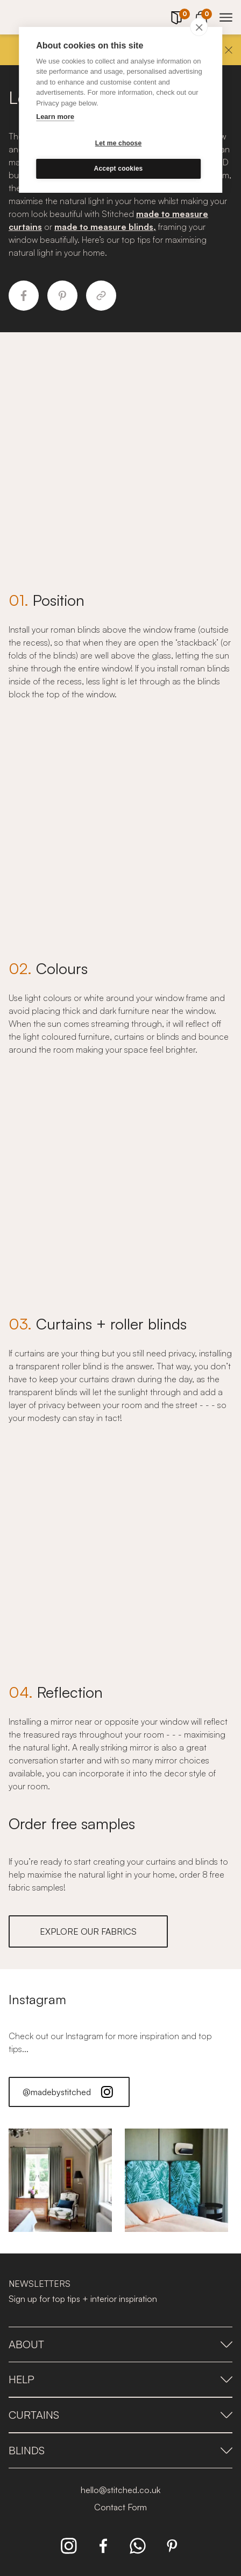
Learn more (55, 117)
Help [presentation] (120, 2379)
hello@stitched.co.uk (120, 2489)
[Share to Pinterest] (62, 296)
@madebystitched (69, 2091)
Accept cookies (118, 168)
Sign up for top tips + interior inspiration (83, 2298)
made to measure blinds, (105, 226)
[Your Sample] (176, 17)
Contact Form (120, 2507)
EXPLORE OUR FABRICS (88, 1931)
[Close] (228, 50)
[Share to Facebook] (24, 296)
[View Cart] (201, 15)
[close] (199, 27)
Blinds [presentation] (120, 2450)
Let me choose (118, 143)
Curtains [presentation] (120, 2414)
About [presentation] (120, 2344)
